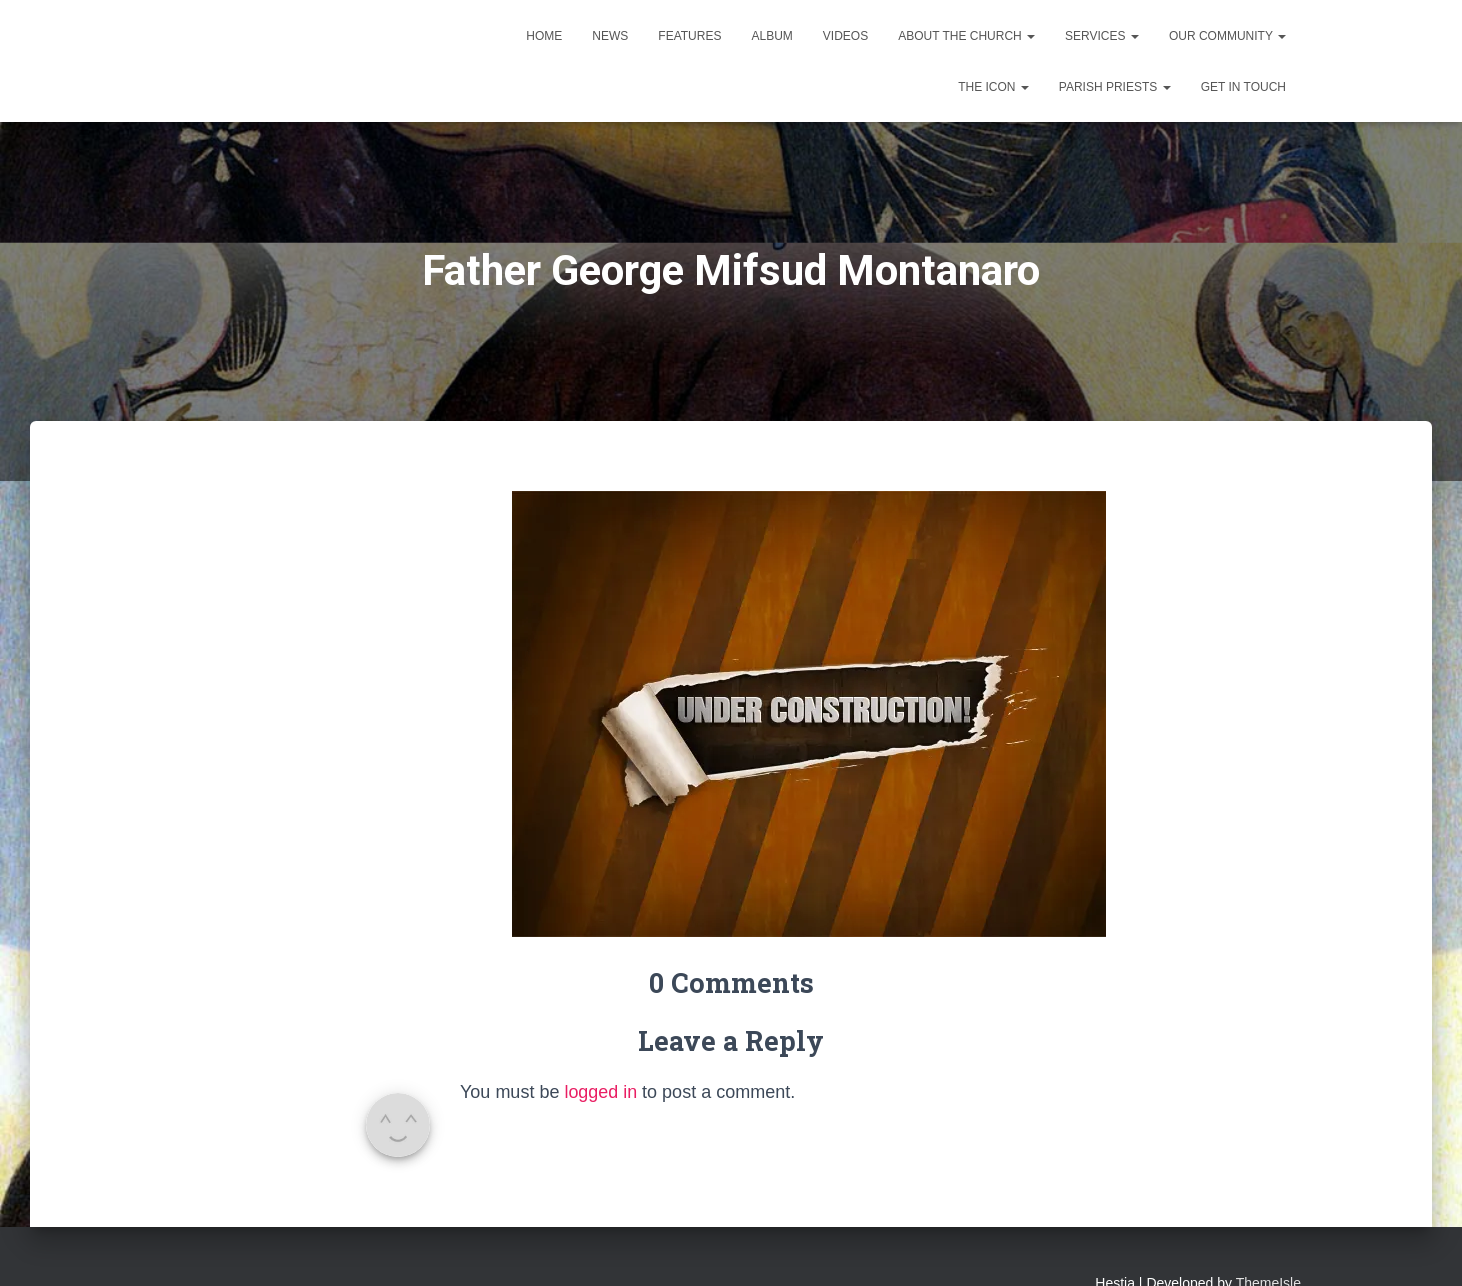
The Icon (993, 87)
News (610, 36)
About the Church (966, 36)
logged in (600, 1092)
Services (1102, 36)
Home (544, 36)
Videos (845, 36)
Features (689, 36)
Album (771, 36)
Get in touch (1243, 87)
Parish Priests (1115, 87)
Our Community (1227, 36)
